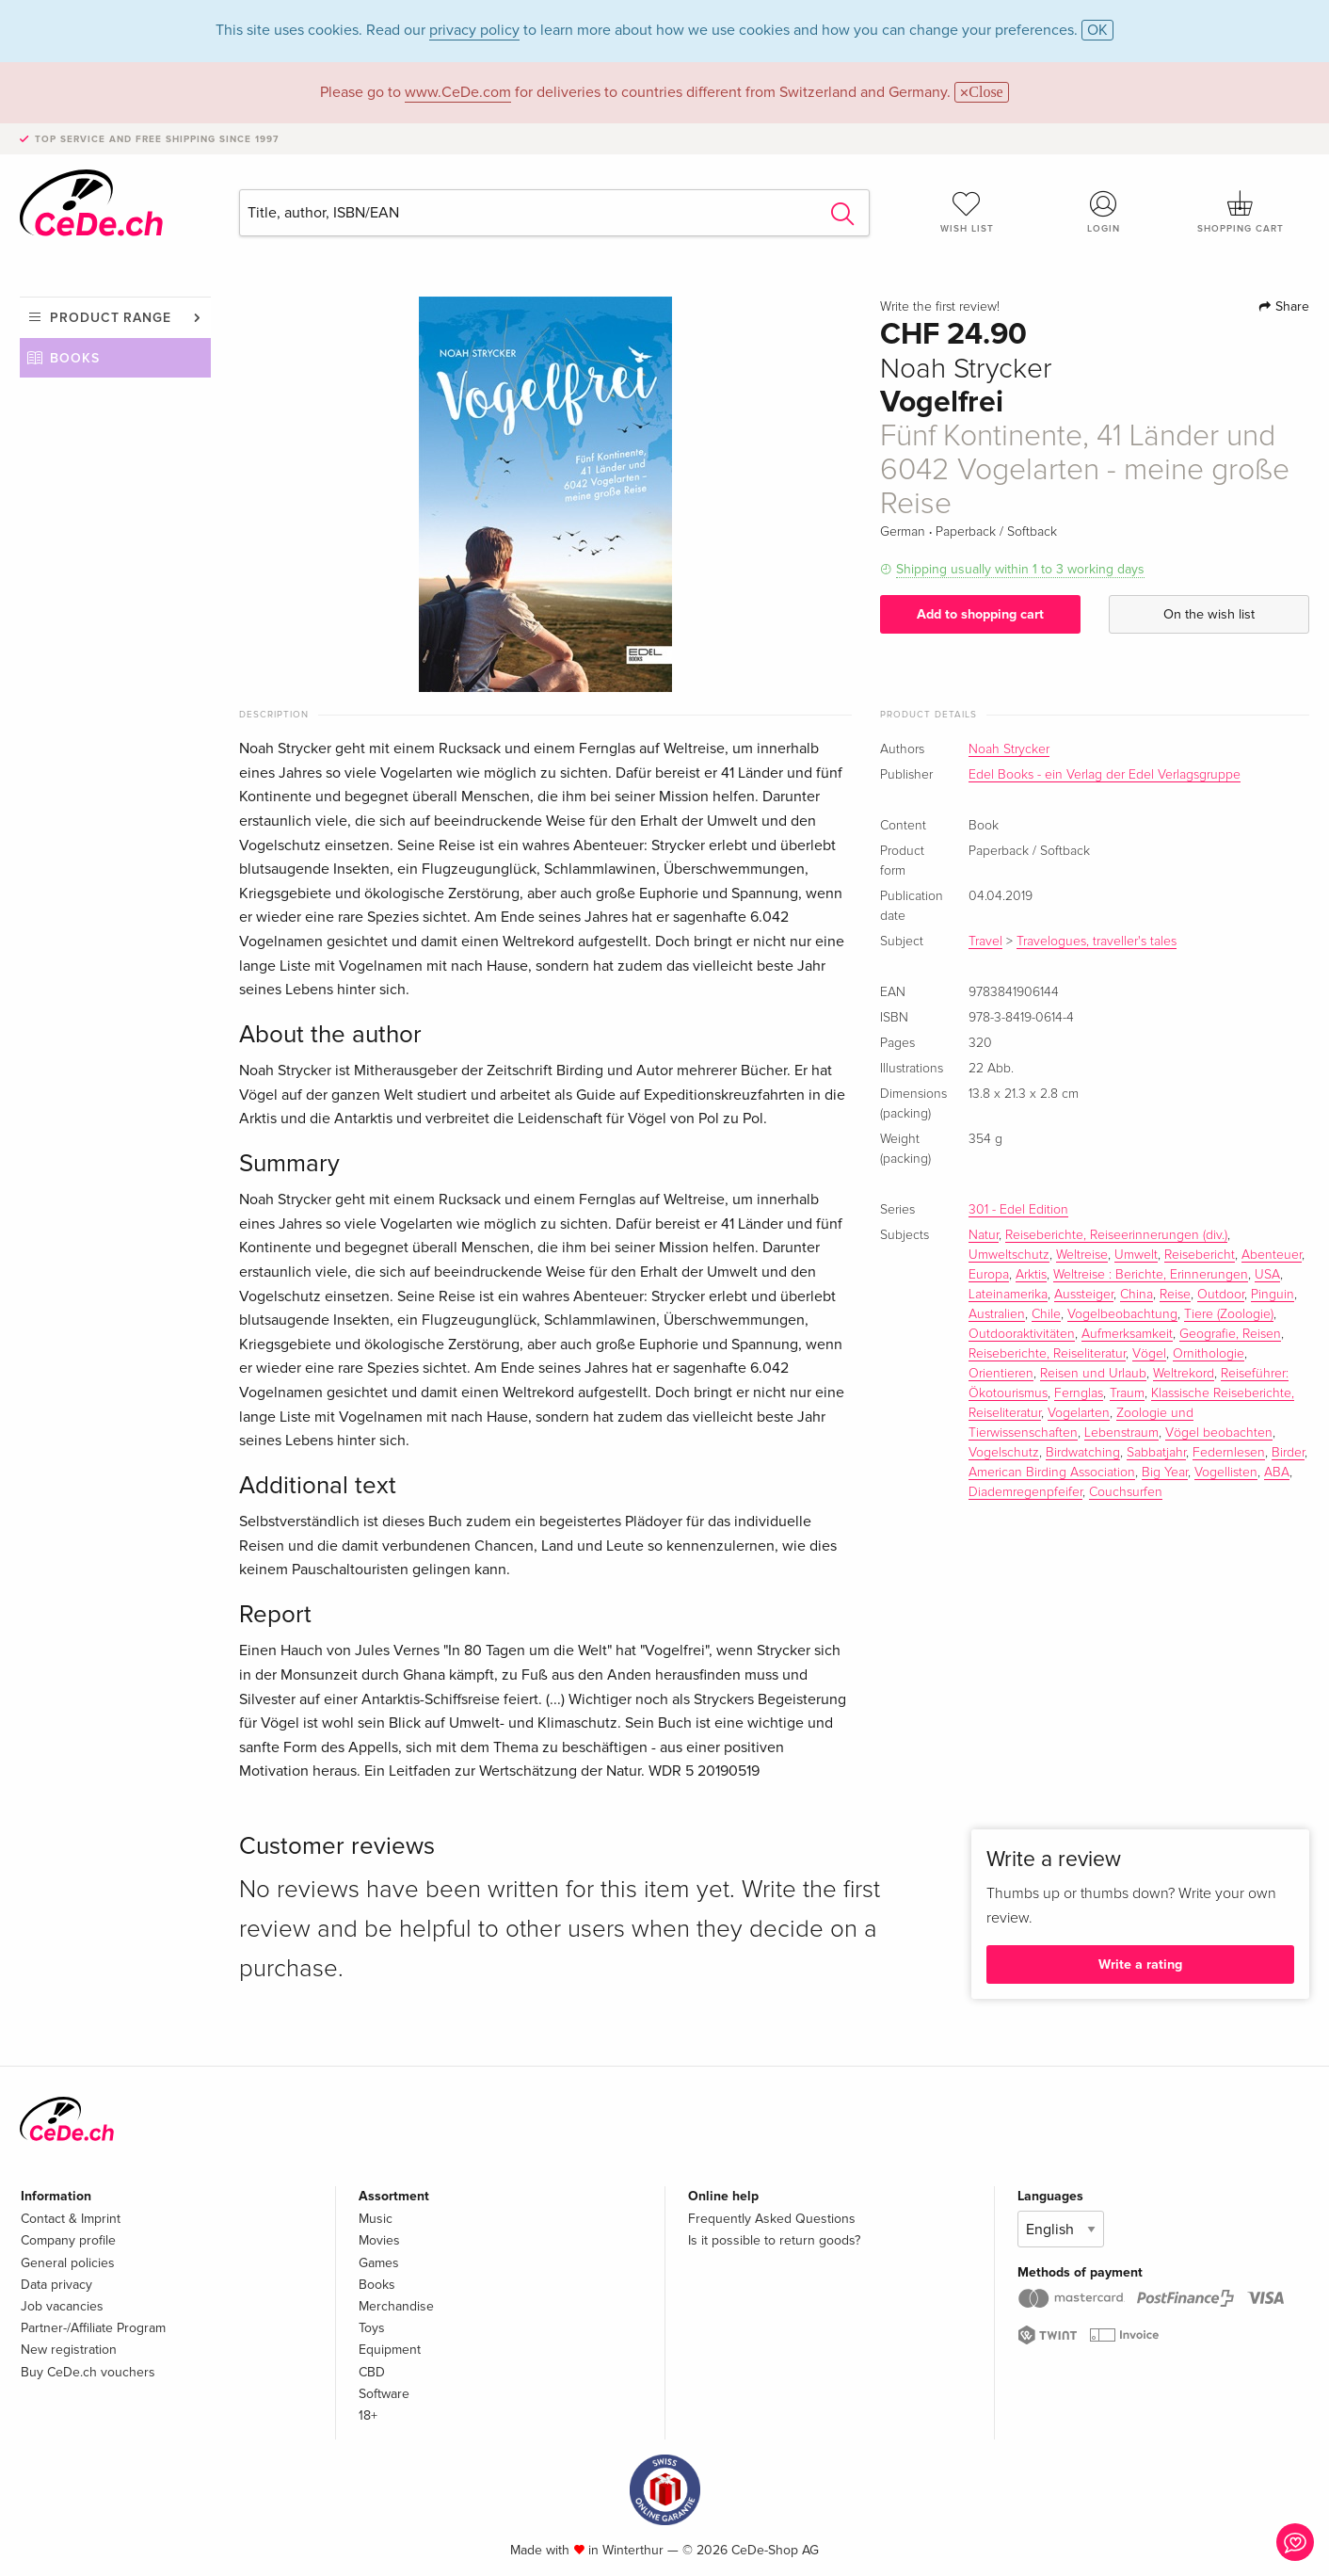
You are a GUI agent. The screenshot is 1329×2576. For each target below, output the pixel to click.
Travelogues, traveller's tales (1097, 941)
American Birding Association (1052, 1472)
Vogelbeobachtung (1122, 1314)
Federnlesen (1229, 1452)
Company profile (68, 2240)
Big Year (1165, 1472)
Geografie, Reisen (1230, 1334)
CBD (372, 2372)
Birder (1288, 1452)
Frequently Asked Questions (772, 2219)
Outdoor (1220, 1294)
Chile (1046, 1314)
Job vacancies (62, 2306)
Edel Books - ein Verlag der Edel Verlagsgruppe (1105, 774)
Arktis (1031, 1274)
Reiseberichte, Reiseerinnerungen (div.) (1116, 1235)
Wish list (966, 211)
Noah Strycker (1009, 749)
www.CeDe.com (458, 92)
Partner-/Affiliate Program (93, 2328)
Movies (379, 2240)
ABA (1276, 1472)
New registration (69, 2350)
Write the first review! (940, 307)
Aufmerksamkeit (1127, 1334)
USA (1267, 1274)
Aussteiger (1083, 1294)
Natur (984, 1235)
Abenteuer (1271, 1255)
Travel (985, 941)
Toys (372, 2328)
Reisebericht (1199, 1255)
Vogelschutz (1004, 1452)
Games (379, 2263)
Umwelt (1136, 1255)
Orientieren (1001, 1373)
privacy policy (474, 30)
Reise (1175, 1294)
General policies (68, 2263)
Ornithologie (1208, 1353)
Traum (1127, 1393)
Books (75, 358)
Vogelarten (1079, 1413)
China (1136, 1294)
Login (1104, 211)
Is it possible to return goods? (774, 2240)
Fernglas (1078, 1393)
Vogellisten (1225, 1472)
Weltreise (1082, 1255)
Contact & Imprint (70, 2219)
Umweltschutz (1009, 1255)
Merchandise (396, 2306)
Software (384, 2394)
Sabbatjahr (1156, 1452)
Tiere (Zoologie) (1228, 1314)
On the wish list (1209, 614)
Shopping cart (1240, 211)
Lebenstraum (1121, 1433)
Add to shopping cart (980, 614)
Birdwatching (1083, 1452)
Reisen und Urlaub (1093, 1373)
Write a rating (1140, 1964)
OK (1097, 30)
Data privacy (56, 2285)
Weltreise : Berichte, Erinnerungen (1150, 1274)
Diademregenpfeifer (1025, 1492)
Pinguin (1272, 1294)
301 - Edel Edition (1018, 1209)
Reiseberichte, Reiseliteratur (1047, 1353)
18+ (368, 2415)
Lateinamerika (1008, 1294)
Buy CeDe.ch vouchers (88, 2372)
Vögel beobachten (1219, 1433)
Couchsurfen (1125, 1492)
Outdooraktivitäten (1022, 1334)
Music (375, 2219)
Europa (989, 1274)
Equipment (390, 2350)
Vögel (1149, 1353)
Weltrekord (1183, 1373)
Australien (997, 1314)
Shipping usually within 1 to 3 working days (1020, 569)
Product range (110, 318)
